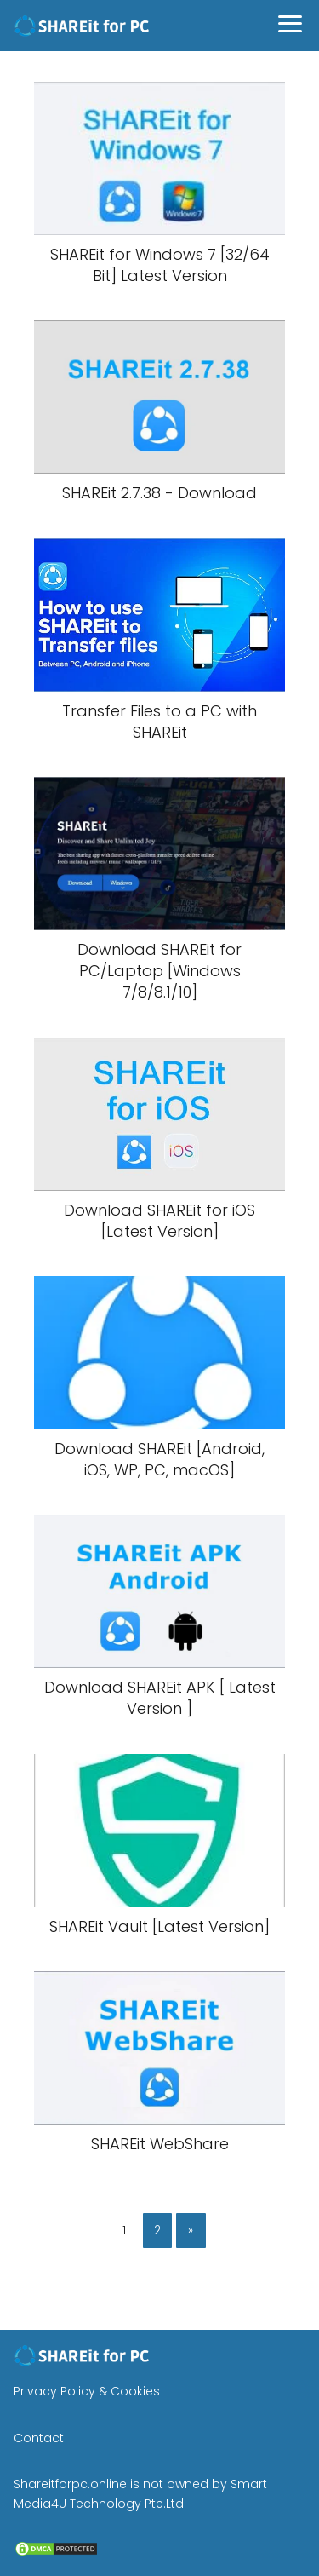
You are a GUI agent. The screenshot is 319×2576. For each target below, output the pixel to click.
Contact (39, 2438)
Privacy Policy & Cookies (87, 2391)
